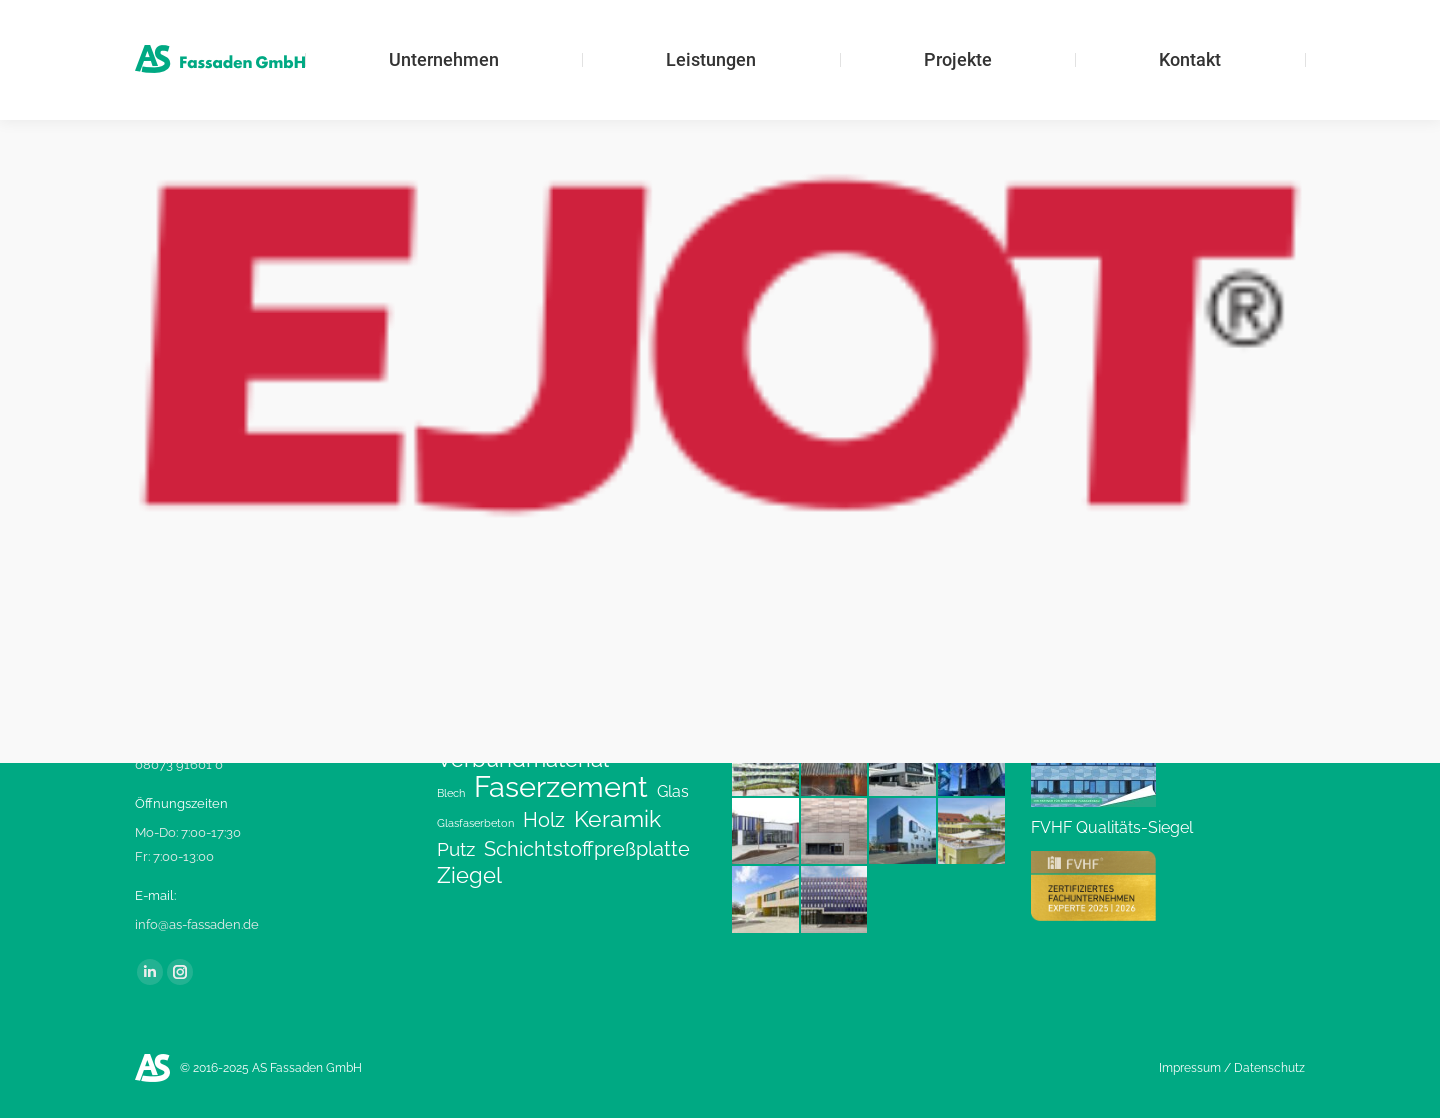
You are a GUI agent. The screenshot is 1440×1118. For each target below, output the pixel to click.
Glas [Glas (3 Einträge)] (673, 791)
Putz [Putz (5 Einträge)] (456, 849)
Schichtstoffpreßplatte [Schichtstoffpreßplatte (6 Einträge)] (587, 849)
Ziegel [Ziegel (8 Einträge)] (469, 876)
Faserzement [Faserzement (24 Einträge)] (561, 787)
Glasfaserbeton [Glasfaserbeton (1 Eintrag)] (475, 823)
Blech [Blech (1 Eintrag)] (451, 793)
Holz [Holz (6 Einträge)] (544, 820)
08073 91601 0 (179, 764)
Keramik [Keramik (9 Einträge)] (617, 819)
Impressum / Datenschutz (1232, 1068)
